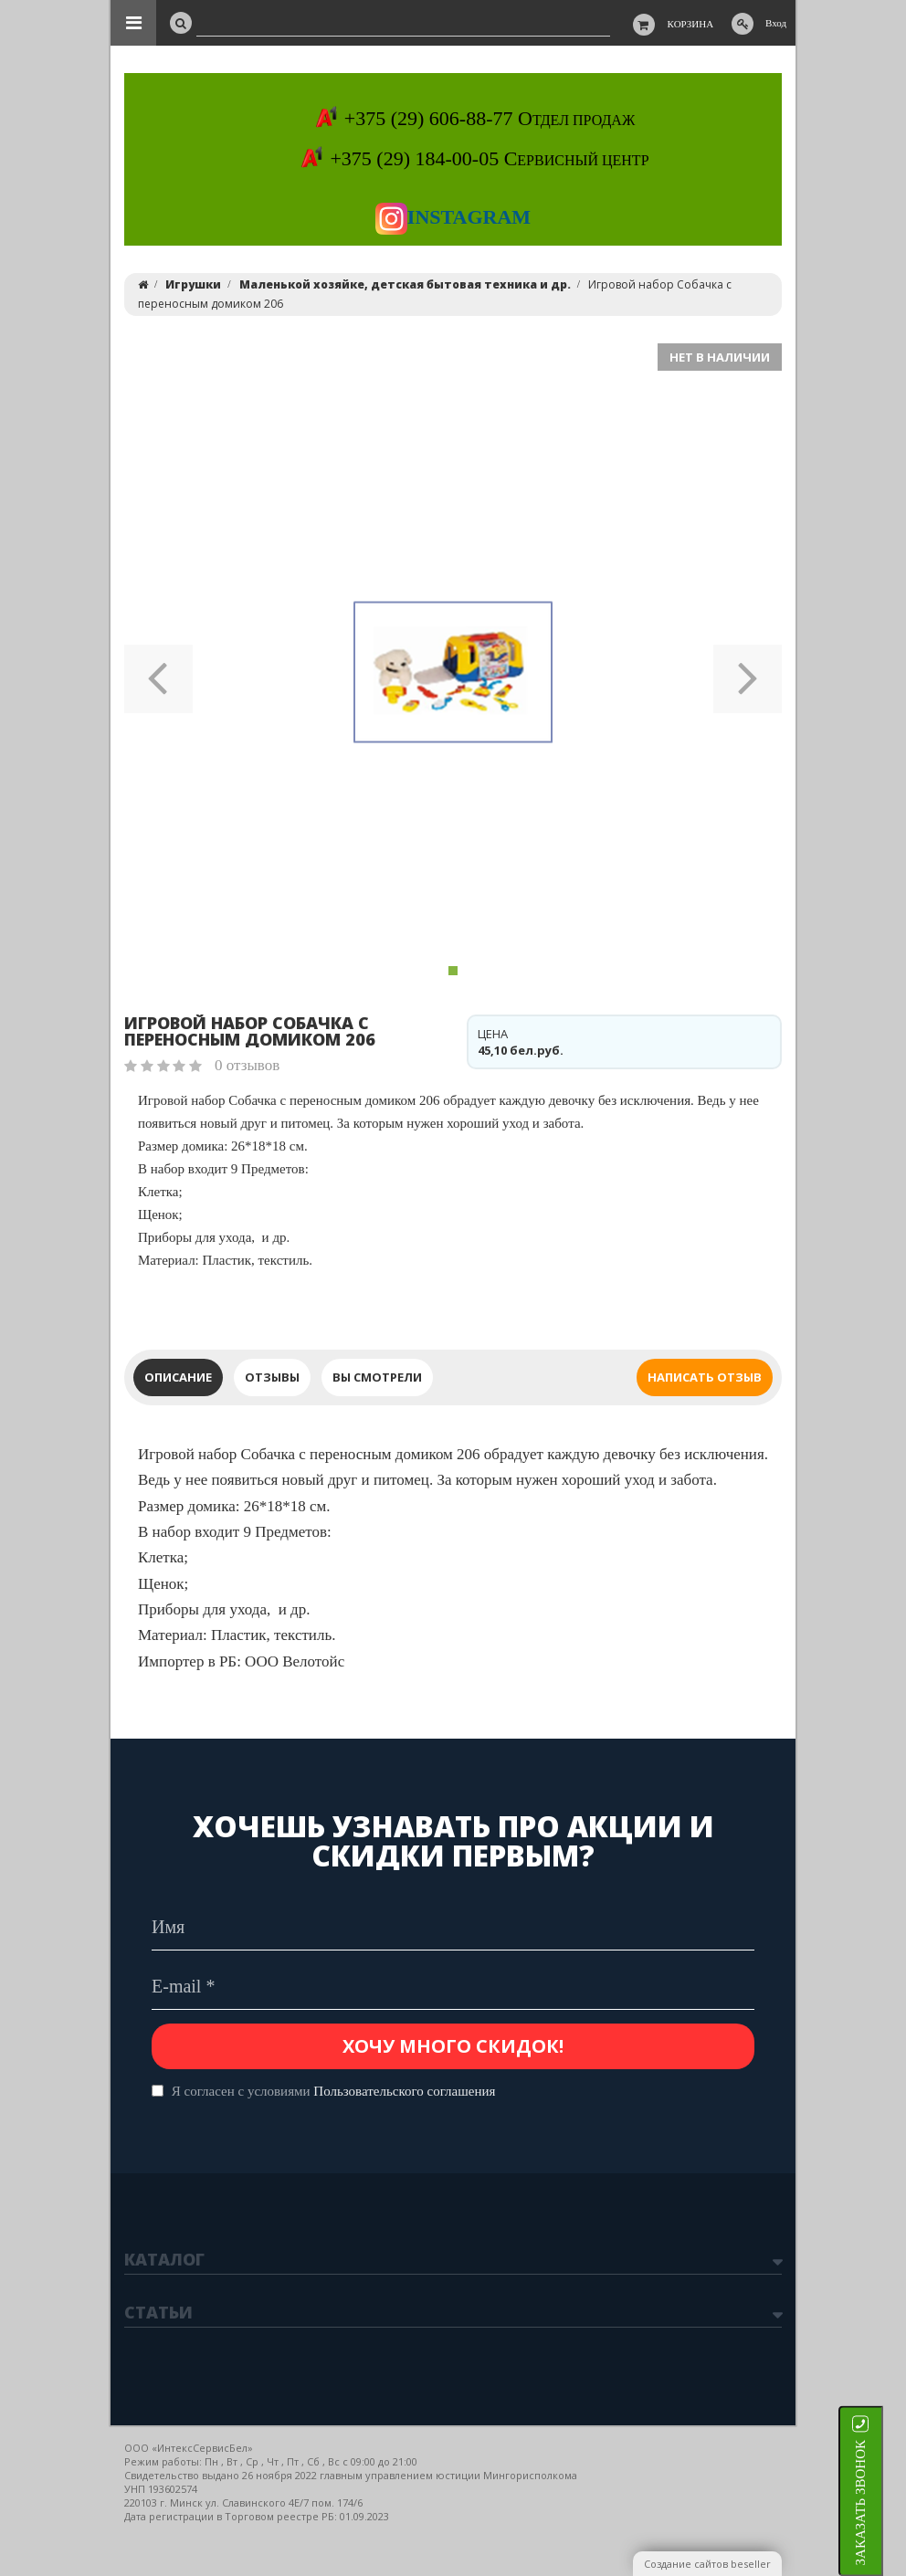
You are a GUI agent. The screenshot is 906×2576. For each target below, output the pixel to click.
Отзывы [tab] (272, 1377)
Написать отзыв (705, 1377)
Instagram (453, 216)
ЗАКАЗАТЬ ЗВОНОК (883, 2502)
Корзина (691, 23)
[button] (158, 672)
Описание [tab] (178, 1377)
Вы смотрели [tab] (377, 1377)
